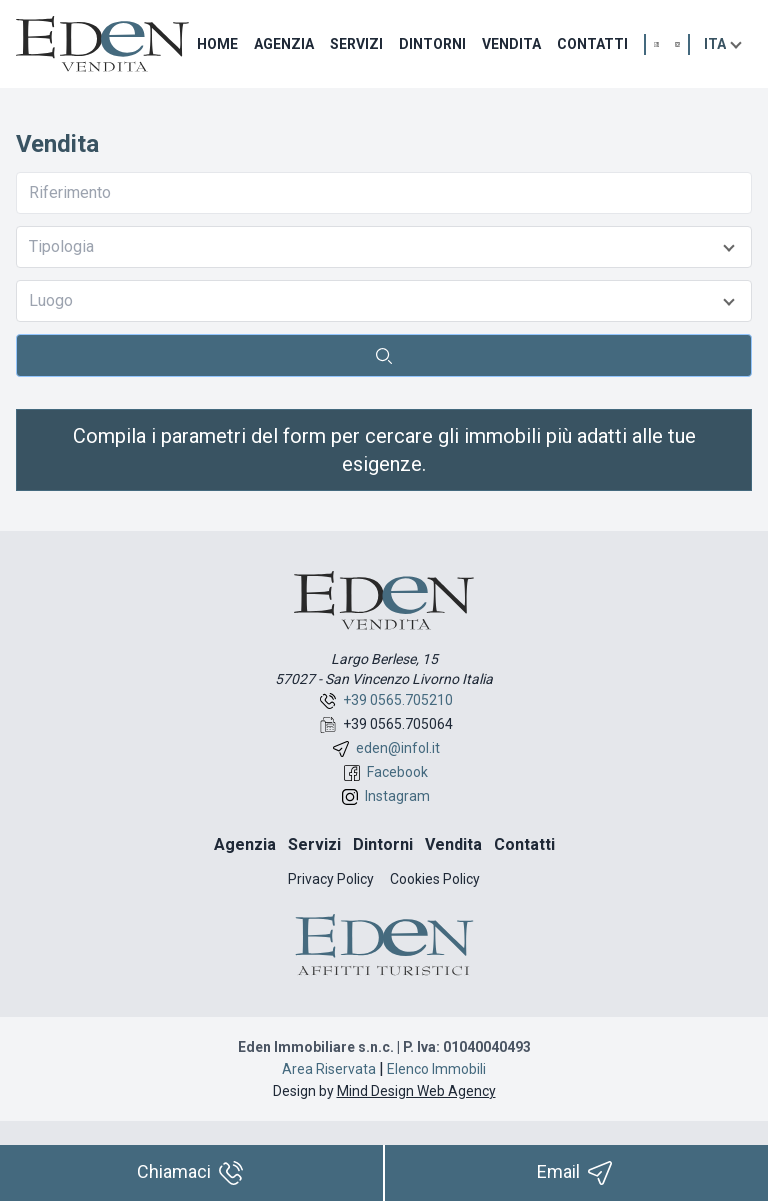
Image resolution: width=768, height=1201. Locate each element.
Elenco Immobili (436, 1069)
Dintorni (432, 44)
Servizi (356, 44)
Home (217, 44)
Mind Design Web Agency (416, 1091)
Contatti (592, 44)
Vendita (511, 44)
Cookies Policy (435, 879)
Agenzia (284, 44)
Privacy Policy (331, 879)
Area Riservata (329, 1069)
